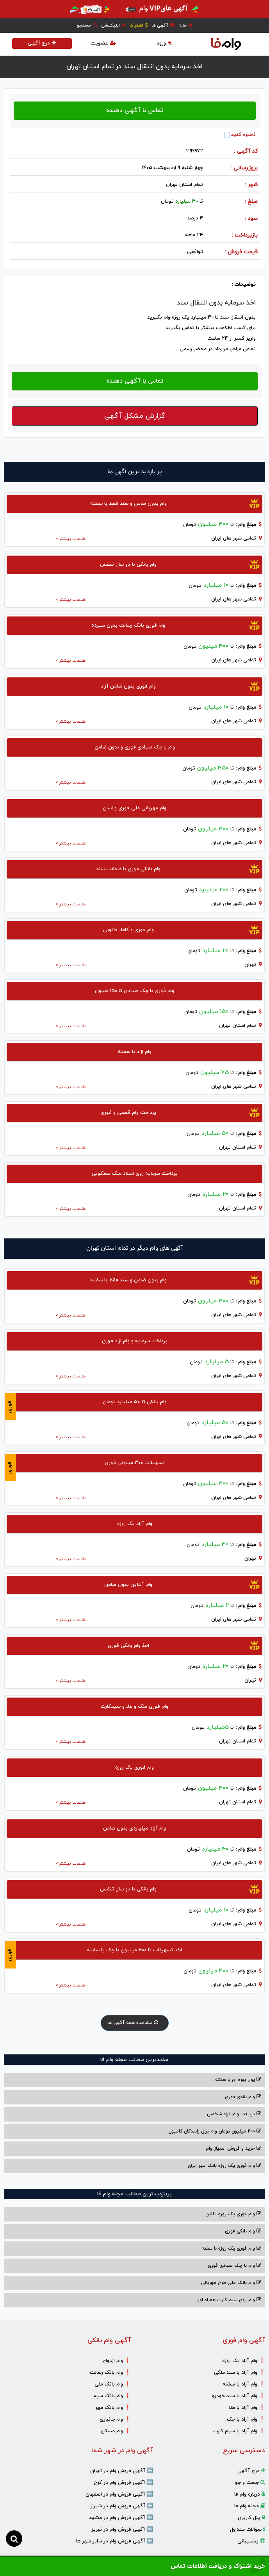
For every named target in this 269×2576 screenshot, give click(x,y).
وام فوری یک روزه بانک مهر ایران (224, 2166)
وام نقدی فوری (243, 2097)
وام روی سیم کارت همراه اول (228, 2300)
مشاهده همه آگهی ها (134, 2023)
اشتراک (138, 25)
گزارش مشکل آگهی (134, 416)
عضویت (103, 43)
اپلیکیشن (113, 25)
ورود (164, 43)
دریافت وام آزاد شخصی (234, 2114)
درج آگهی (42, 43)
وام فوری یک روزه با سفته (231, 2248)
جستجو (87, 25)
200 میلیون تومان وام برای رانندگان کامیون (214, 2131)
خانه (185, 25)
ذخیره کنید (240, 134)
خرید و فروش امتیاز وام (233, 2148)
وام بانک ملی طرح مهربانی (231, 2283)
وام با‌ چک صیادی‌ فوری (234, 2265)
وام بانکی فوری (243, 2231)
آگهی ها (163, 25)
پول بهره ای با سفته (238, 2080)
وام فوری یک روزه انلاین (233, 2214)
